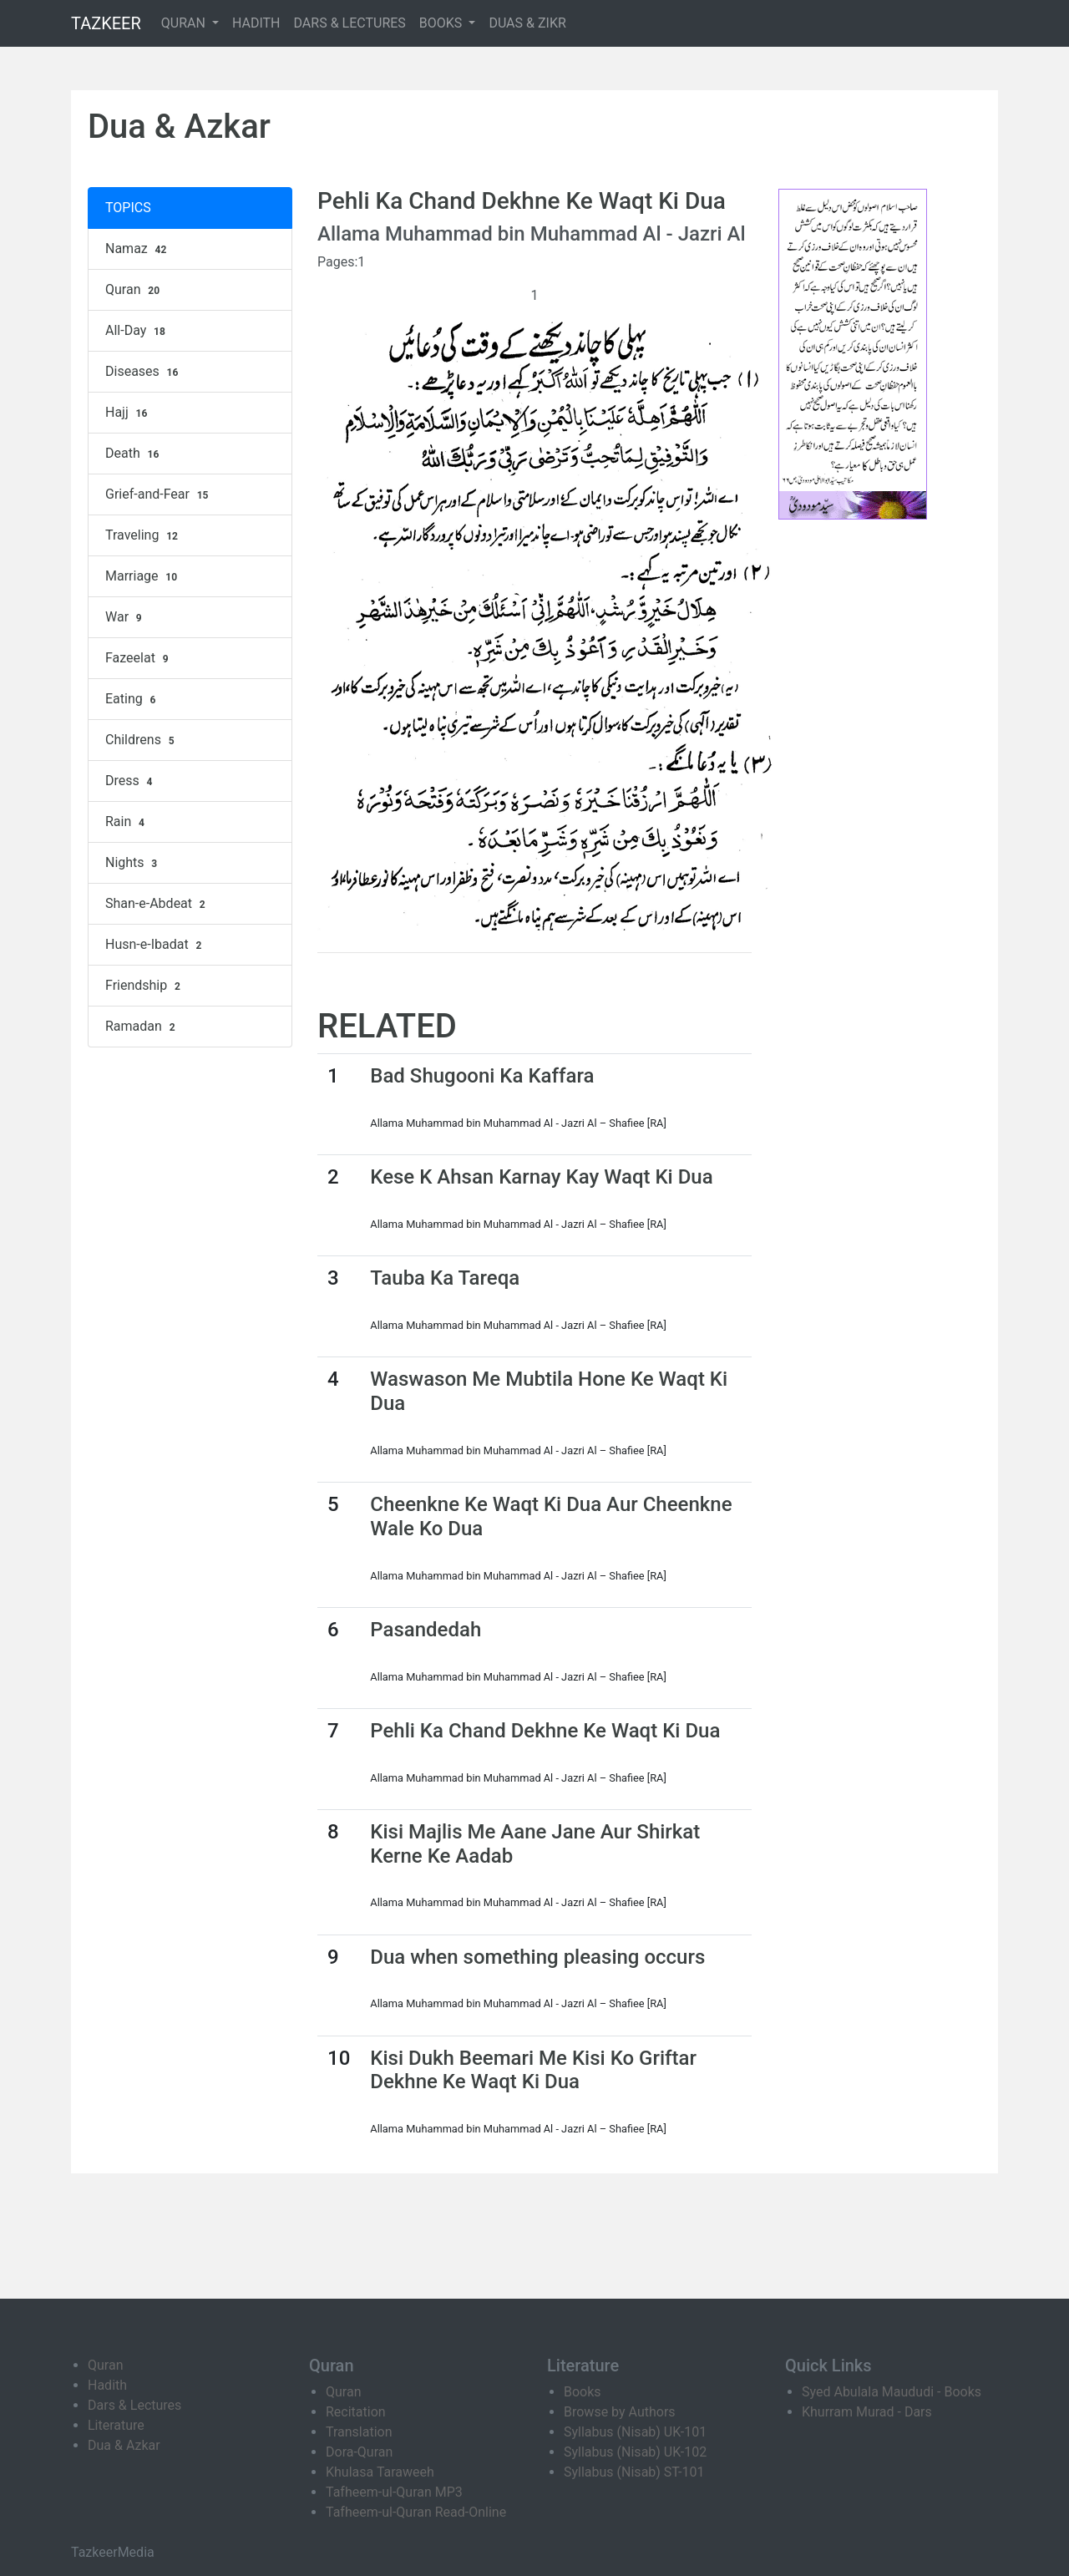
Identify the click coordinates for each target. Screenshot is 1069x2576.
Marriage (143, 576)
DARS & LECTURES (350, 23)
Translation (359, 2432)
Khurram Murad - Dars (867, 2412)
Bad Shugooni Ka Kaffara (482, 1076)
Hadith (107, 2385)
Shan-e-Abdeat (157, 903)
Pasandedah (425, 1629)
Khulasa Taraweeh (380, 2472)
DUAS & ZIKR (527, 23)
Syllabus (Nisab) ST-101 (634, 2472)
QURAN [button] (185, 23)
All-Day (137, 330)
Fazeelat (138, 658)
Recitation (356, 2412)
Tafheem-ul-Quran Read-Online (416, 2512)
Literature (116, 2425)
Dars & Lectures (134, 2405)
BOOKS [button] (442, 23)
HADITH (256, 23)
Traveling (143, 535)
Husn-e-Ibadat (155, 944)
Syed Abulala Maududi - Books (891, 2392)
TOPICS (128, 208)
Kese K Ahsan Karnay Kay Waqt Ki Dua (541, 1177)
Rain (127, 822)
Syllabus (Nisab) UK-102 (635, 2452)
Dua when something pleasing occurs (537, 1957)
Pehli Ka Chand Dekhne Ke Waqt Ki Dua (545, 1730)
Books (582, 2392)
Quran (134, 289)
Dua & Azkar (124, 2445)
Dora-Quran (359, 2452)
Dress (130, 781)
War (125, 617)
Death (134, 453)
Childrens (141, 740)
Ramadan (142, 1026)
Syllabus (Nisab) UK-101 (635, 2432)
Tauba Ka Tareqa (444, 1278)
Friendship (145, 985)
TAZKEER (106, 23)
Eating (132, 699)
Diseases (143, 371)
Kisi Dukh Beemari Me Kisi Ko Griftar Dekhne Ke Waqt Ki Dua (533, 2070)
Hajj (128, 412)
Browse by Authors (620, 2412)
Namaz (137, 249)
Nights (133, 862)
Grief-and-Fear (158, 494)
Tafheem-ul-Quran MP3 (394, 2492)
